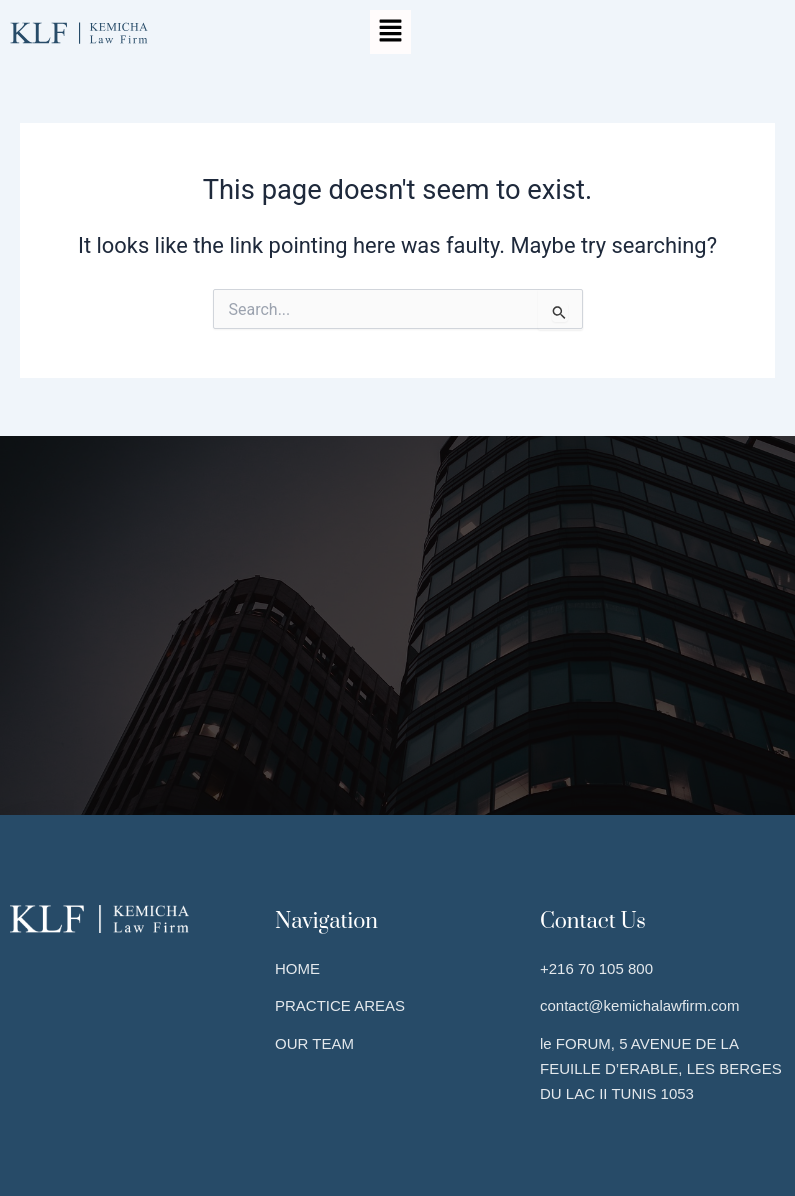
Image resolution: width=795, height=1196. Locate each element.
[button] (390, 32)
